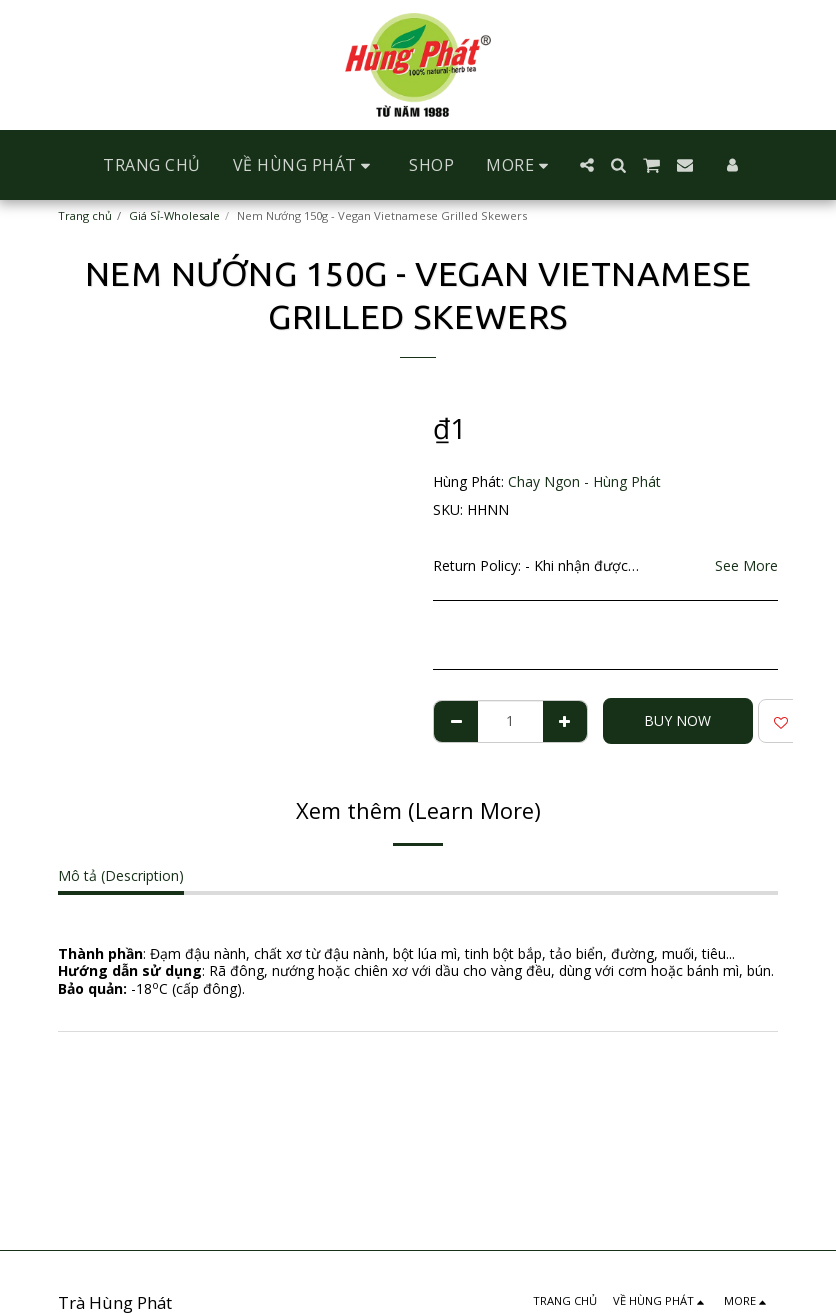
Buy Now (677, 720)
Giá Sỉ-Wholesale (174, 215)
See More (746, 565)
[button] (305, 165)
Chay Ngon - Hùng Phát (584, 481)
